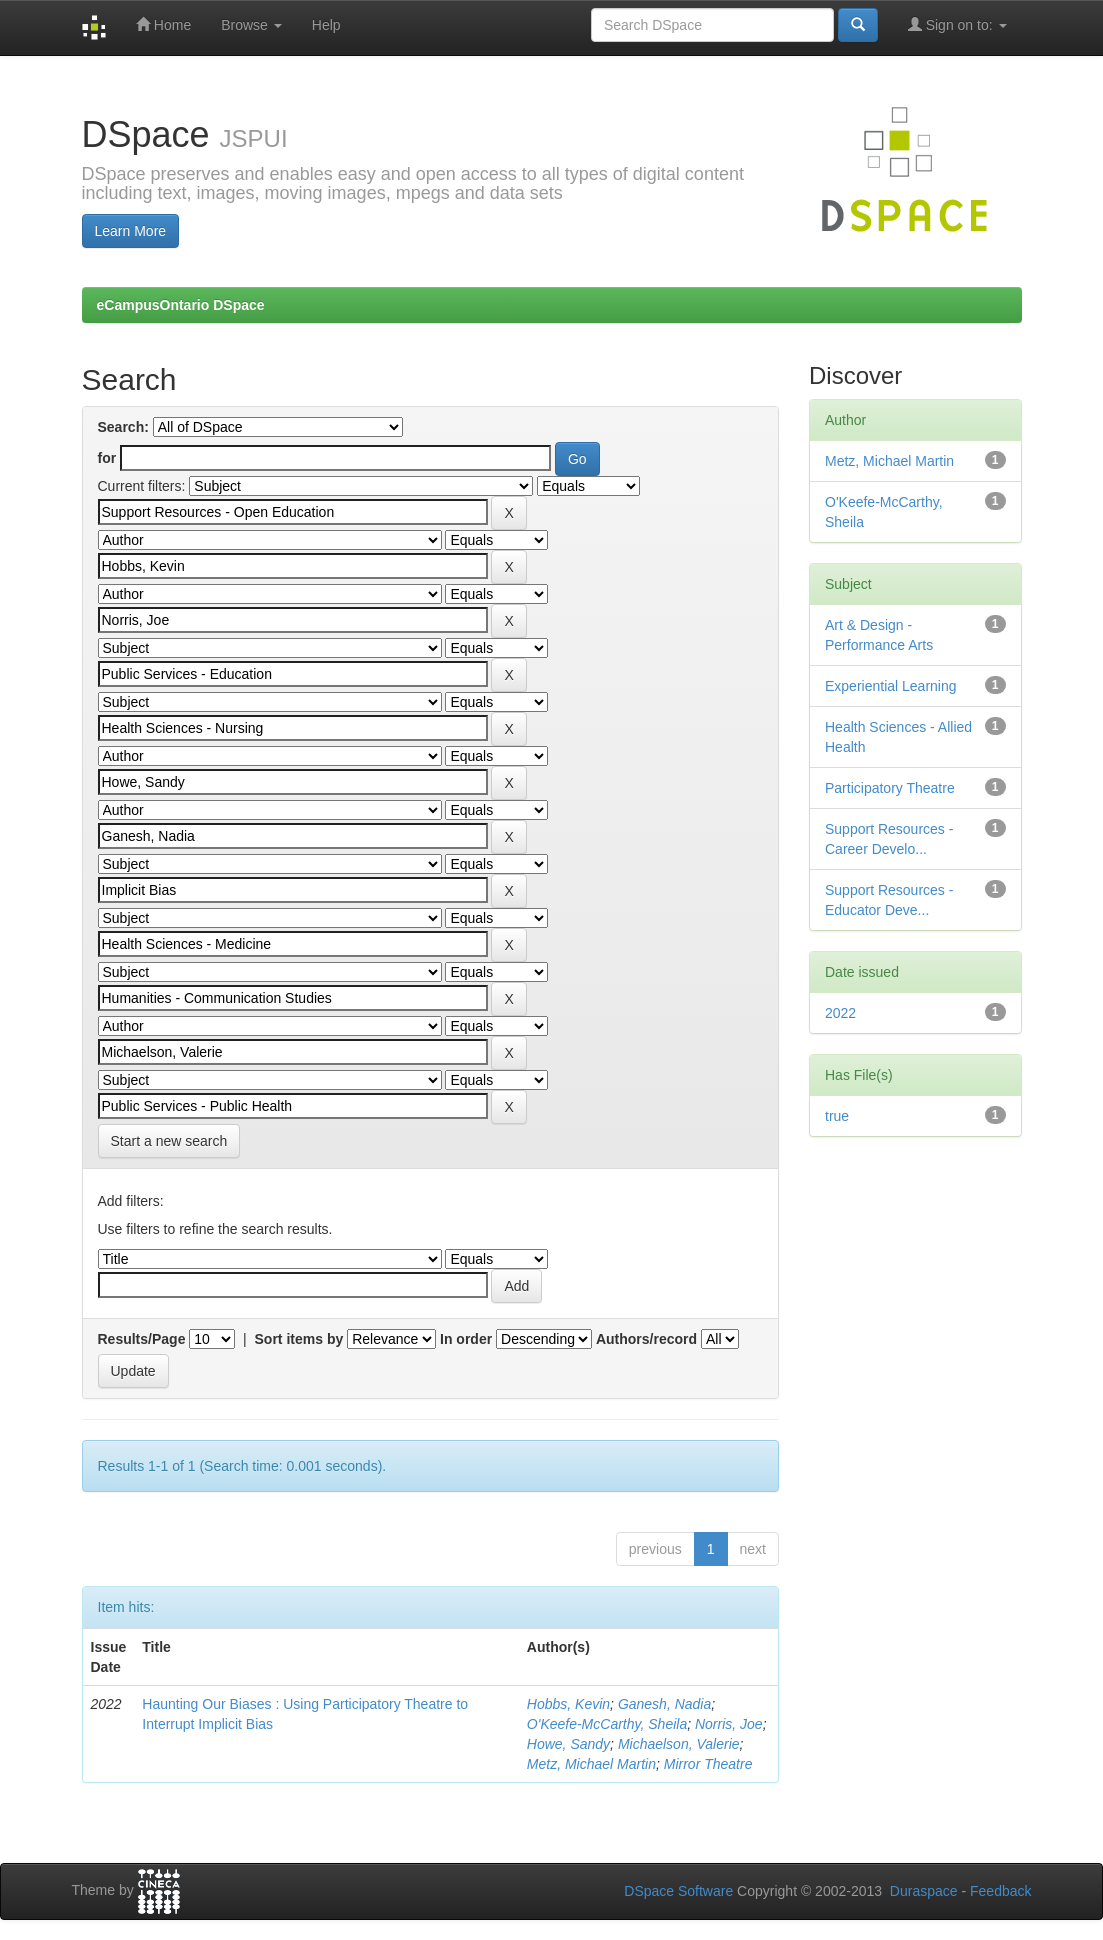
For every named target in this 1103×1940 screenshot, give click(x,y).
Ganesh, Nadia (664, 1704)
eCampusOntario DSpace (181, 305)
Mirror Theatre (708, 1764)
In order (466, 1339)
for (107, 458)
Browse (251, 25)
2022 (840, 1013)
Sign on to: (957, 24)
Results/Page (142, 1339)
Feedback (1000, 1891)
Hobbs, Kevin (568, 1704)
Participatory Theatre (890, 788)
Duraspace (924, 1891)
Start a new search (169, 1141)
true (837, 1116)
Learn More (131, 231)
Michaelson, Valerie (679, 1744)
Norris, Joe (729, 1724)
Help (326, 25)
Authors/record (646, 1339)
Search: (123, 427)
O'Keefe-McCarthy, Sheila (607, 1724)
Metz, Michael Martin (591, 1764)
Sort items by (299, 1339)
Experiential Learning (891, 686)
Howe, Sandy (568, 1744)
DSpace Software (678, 1891)
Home (163, 24)
